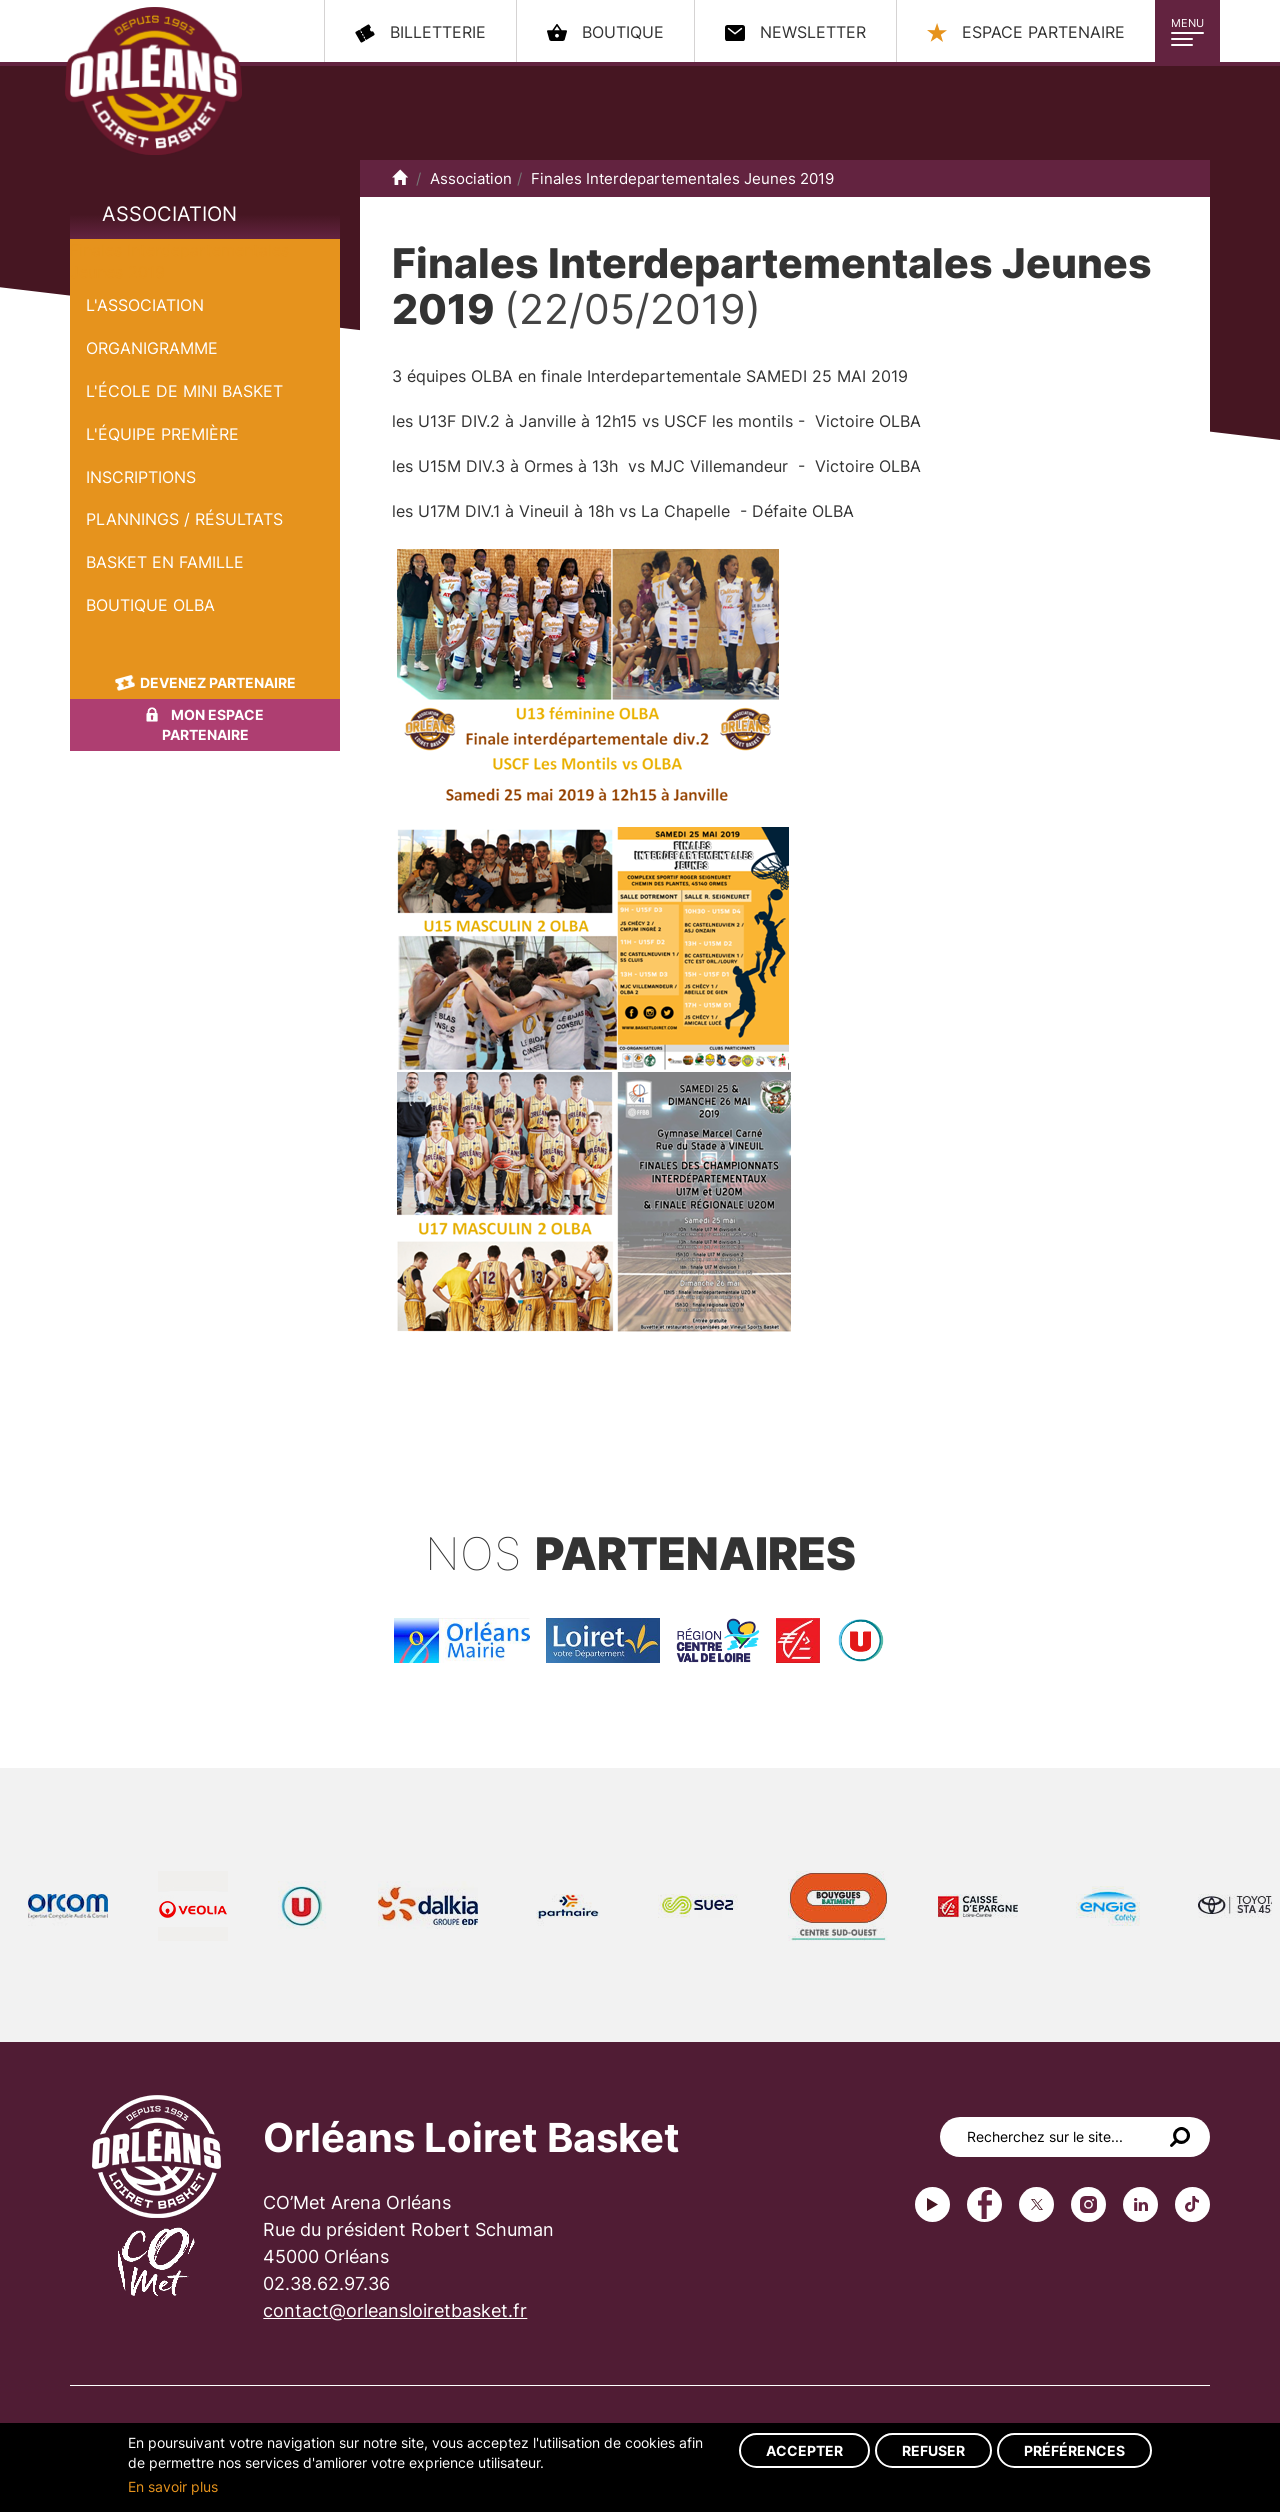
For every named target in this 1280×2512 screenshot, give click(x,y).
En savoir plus (173, 2486)
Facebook (984, 2204)
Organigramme (152, 348)
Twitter (1036, 2204)
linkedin (1140, 2204)
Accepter (804, 2450)
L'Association (145, 305)
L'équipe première (162, 434)
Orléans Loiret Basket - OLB (153, 81)
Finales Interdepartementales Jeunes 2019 (682, 178)
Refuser (933, 2450)
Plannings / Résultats (184, 519)
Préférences (1074, 2450)
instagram (1088, 2204)
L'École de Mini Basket (184, 391)
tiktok (1192, 2204)
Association (169, 214)
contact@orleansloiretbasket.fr (395, 2310)
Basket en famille (165, 562)
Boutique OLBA (150, 605)
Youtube (932, 2204)
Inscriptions (141, 477)
